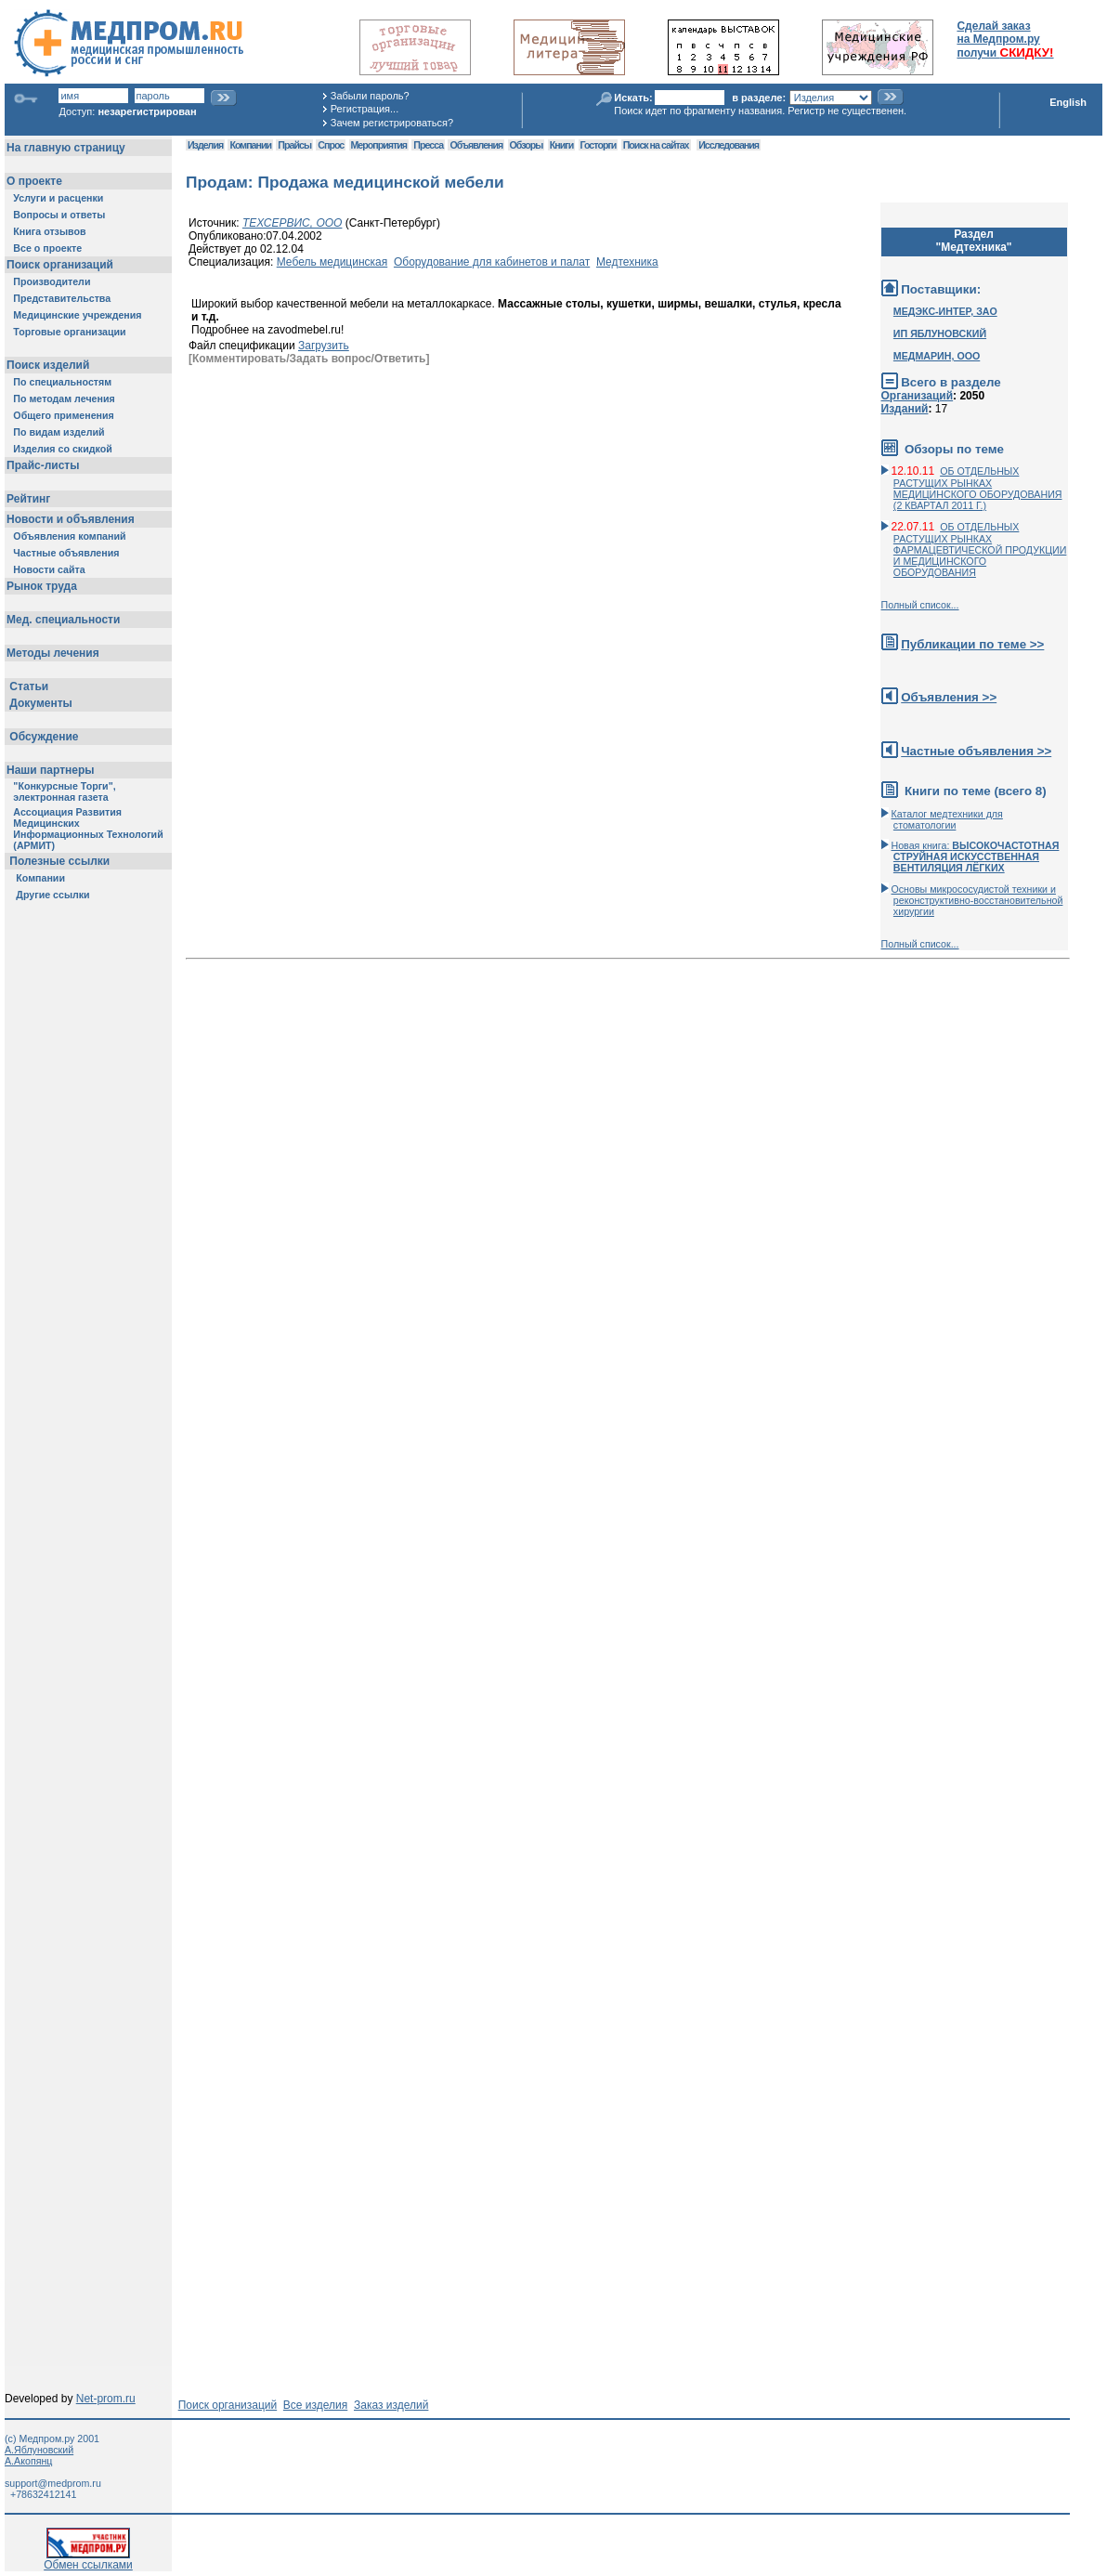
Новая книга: (976, 856)
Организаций (917, 395)
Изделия (205, 144)
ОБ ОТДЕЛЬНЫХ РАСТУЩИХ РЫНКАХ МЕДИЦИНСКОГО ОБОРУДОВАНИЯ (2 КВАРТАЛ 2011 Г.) (977, 488)
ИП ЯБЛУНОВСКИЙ (939, 333)
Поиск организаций (228, 2405)
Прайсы (294, 144)
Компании (250, 144)
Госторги (599, 144)
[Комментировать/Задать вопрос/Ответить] (309, 358)
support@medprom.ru (53, 2483)
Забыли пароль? (370, 95)
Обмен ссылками (88, 2559)
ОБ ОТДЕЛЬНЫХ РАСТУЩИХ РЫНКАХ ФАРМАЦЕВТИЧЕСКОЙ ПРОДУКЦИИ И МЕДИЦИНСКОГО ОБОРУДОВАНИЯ (980, 549)
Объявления (476, 144)
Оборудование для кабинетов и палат (492, 261)
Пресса (428, 144)
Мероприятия (379, 144)
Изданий (905, 408)
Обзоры (526, 144)
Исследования (729, 144)
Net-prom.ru (106, 2398)
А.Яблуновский (39, 2449)
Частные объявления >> (976, 751)
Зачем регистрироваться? (392, 122)
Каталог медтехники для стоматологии (947, 819)
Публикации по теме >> (972, 644)
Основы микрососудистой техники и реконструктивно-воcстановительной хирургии (977, 900)
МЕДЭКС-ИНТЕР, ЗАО (945, 311)
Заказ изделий (391, 2405)
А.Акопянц (28, 2460)
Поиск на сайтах (656, 144)
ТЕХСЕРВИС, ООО (292, 222)
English (1068, 102)
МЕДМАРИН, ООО (936, 355)
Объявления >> (948, 697)
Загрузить (323, 345)
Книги (561, 144)
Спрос (330, 144)
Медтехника (627, 261)
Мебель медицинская (332, 261)
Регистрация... (364, 108)
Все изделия (315, 2405)
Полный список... (920, 604)
